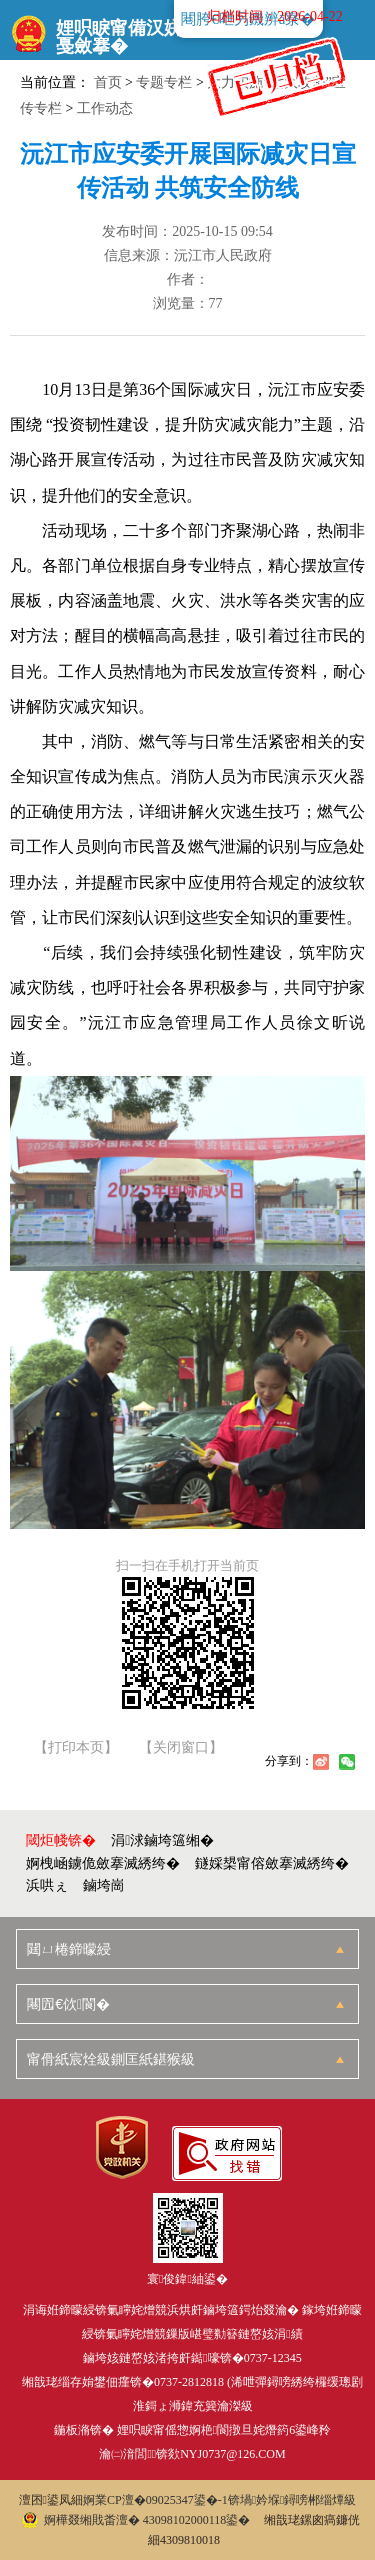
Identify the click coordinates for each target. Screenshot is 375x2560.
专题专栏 (164, 82)
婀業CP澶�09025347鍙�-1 (155, 2500)
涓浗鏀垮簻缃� (162, 1840)
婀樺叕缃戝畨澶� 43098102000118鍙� (136, 2520)
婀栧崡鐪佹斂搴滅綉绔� (103, 1863)
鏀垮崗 (104, 1885)
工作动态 (105, 108)
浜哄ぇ (47, 1885)
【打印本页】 (76, 1748)
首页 (108, 82)
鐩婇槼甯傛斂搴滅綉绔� (272, 1863)
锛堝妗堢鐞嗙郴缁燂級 (292, 2500)
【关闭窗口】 (181, 1748)
